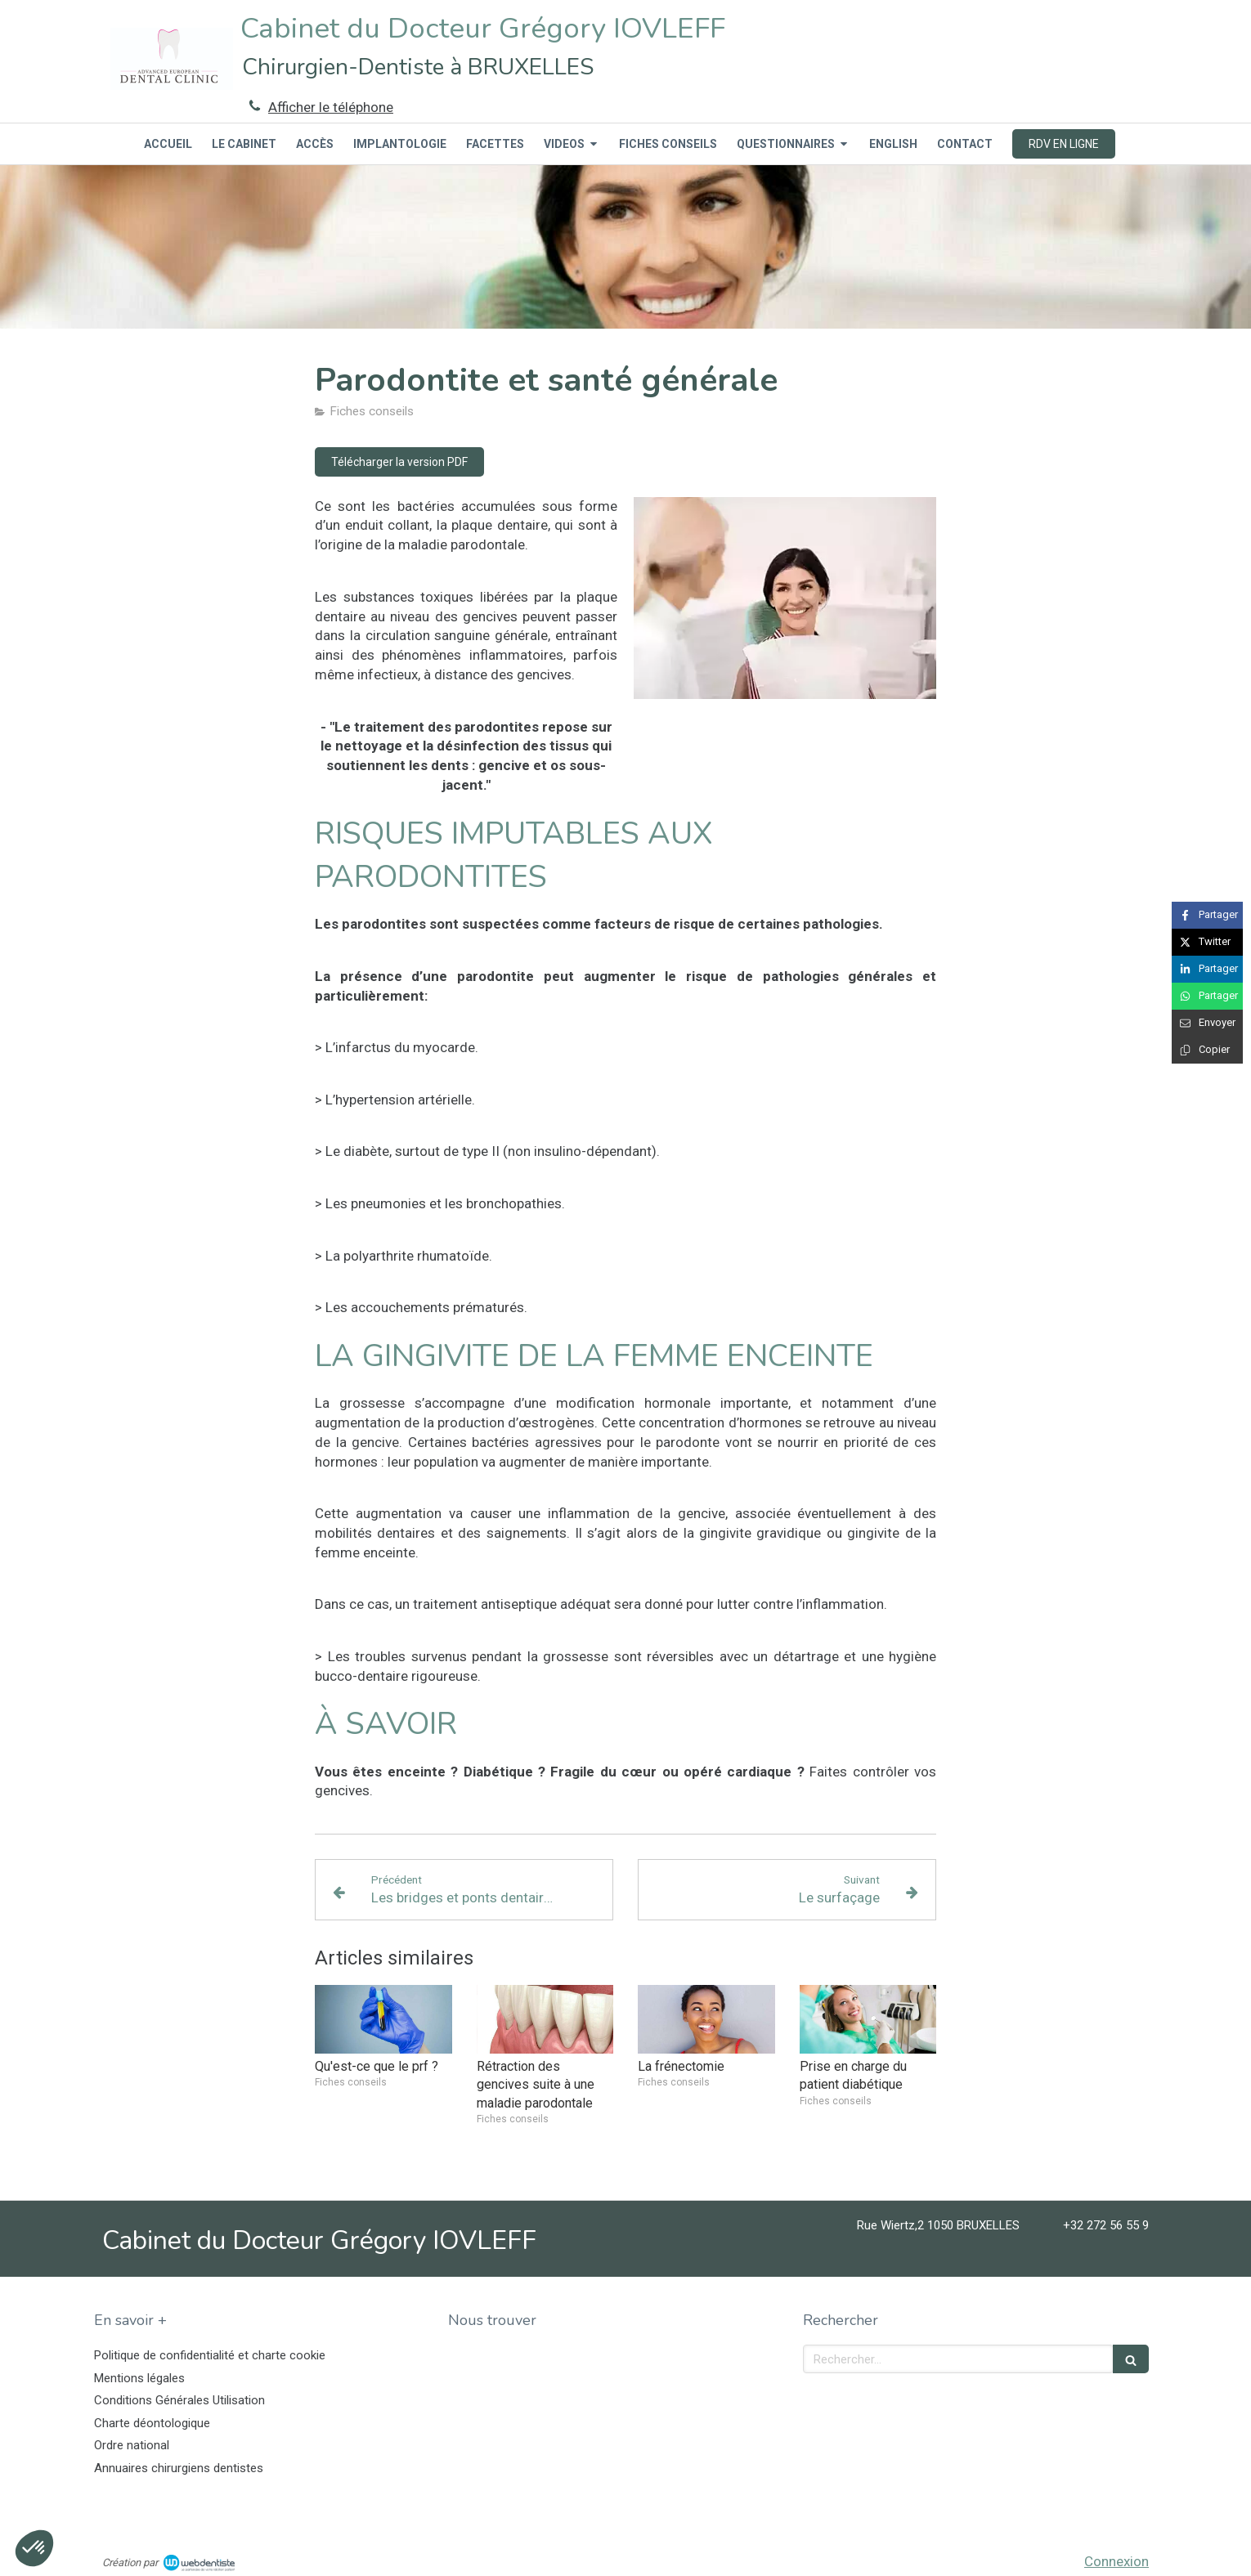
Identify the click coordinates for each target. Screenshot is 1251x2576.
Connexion (1116, 2561)
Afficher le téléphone (330, 107)
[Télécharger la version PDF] (399, 462)
